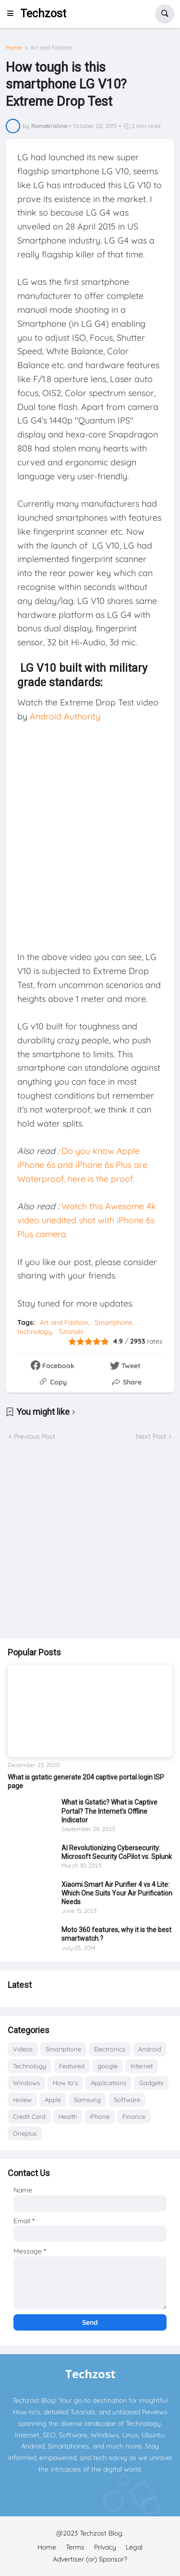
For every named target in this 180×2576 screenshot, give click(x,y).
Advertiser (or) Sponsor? (90, 2559)
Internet (142, 2066)
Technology (29, 2066)
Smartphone (113, 1322)
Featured (71, 2066)
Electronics (109, 2049)
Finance (133, 2116)
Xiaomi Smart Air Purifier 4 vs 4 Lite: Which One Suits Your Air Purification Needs (116, 1893)
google (107, 2066)
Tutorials (71, 1331)
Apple (53, 2099)
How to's (65, 2083)
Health (68, 2116)
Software (127, 2099)
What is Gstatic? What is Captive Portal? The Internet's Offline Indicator (109, 1810)
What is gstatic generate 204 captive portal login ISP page (86, 1781)
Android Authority (65, 716)
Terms (75, 2547)
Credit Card (29, 2116)
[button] (13, 14)
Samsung (87, 2099)
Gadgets (151, 2083)
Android (149, 2049)
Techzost (43, 13)
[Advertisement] (90, 1539)
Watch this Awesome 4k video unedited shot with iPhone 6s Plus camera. (86, 1220)
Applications (108, 2083)
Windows (26, 2083)
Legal (134, 2547)
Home (14, 48)
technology (34, 1331)
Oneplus (24, 2133)
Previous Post (34, 1436)
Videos (23, 2049)
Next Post (151, 1436)
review (22, 2099)
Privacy (105, 2547)
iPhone (99, 2116)
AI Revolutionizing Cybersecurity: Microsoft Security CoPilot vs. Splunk (116, 1852)
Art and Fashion (51, 48)
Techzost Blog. (102, 2533)
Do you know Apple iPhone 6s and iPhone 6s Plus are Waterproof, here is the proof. (82, 1164)
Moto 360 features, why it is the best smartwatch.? (116, 1934)
